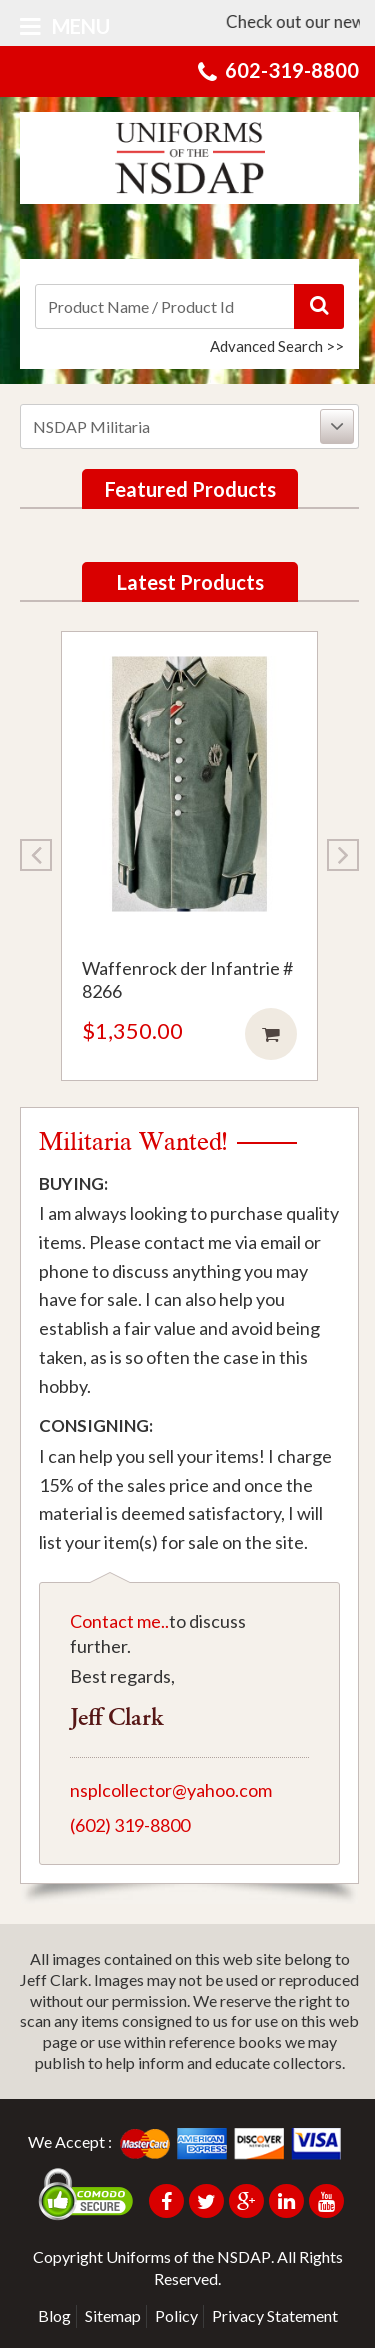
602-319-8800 (292, 70)
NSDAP (244, 2256)
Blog (54, 2315)
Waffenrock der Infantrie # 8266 (187, 979)
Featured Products (190, 489)
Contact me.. (119, 1621)
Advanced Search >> (277, 346)
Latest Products (190, 582)
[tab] (189, 426)
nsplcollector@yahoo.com (171, 1790)
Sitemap (113, 2315)
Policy (176, 2315)
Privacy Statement (275, 2315)
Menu (65, 26)
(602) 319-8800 (130, 1825)
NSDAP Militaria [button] (193, 426)
